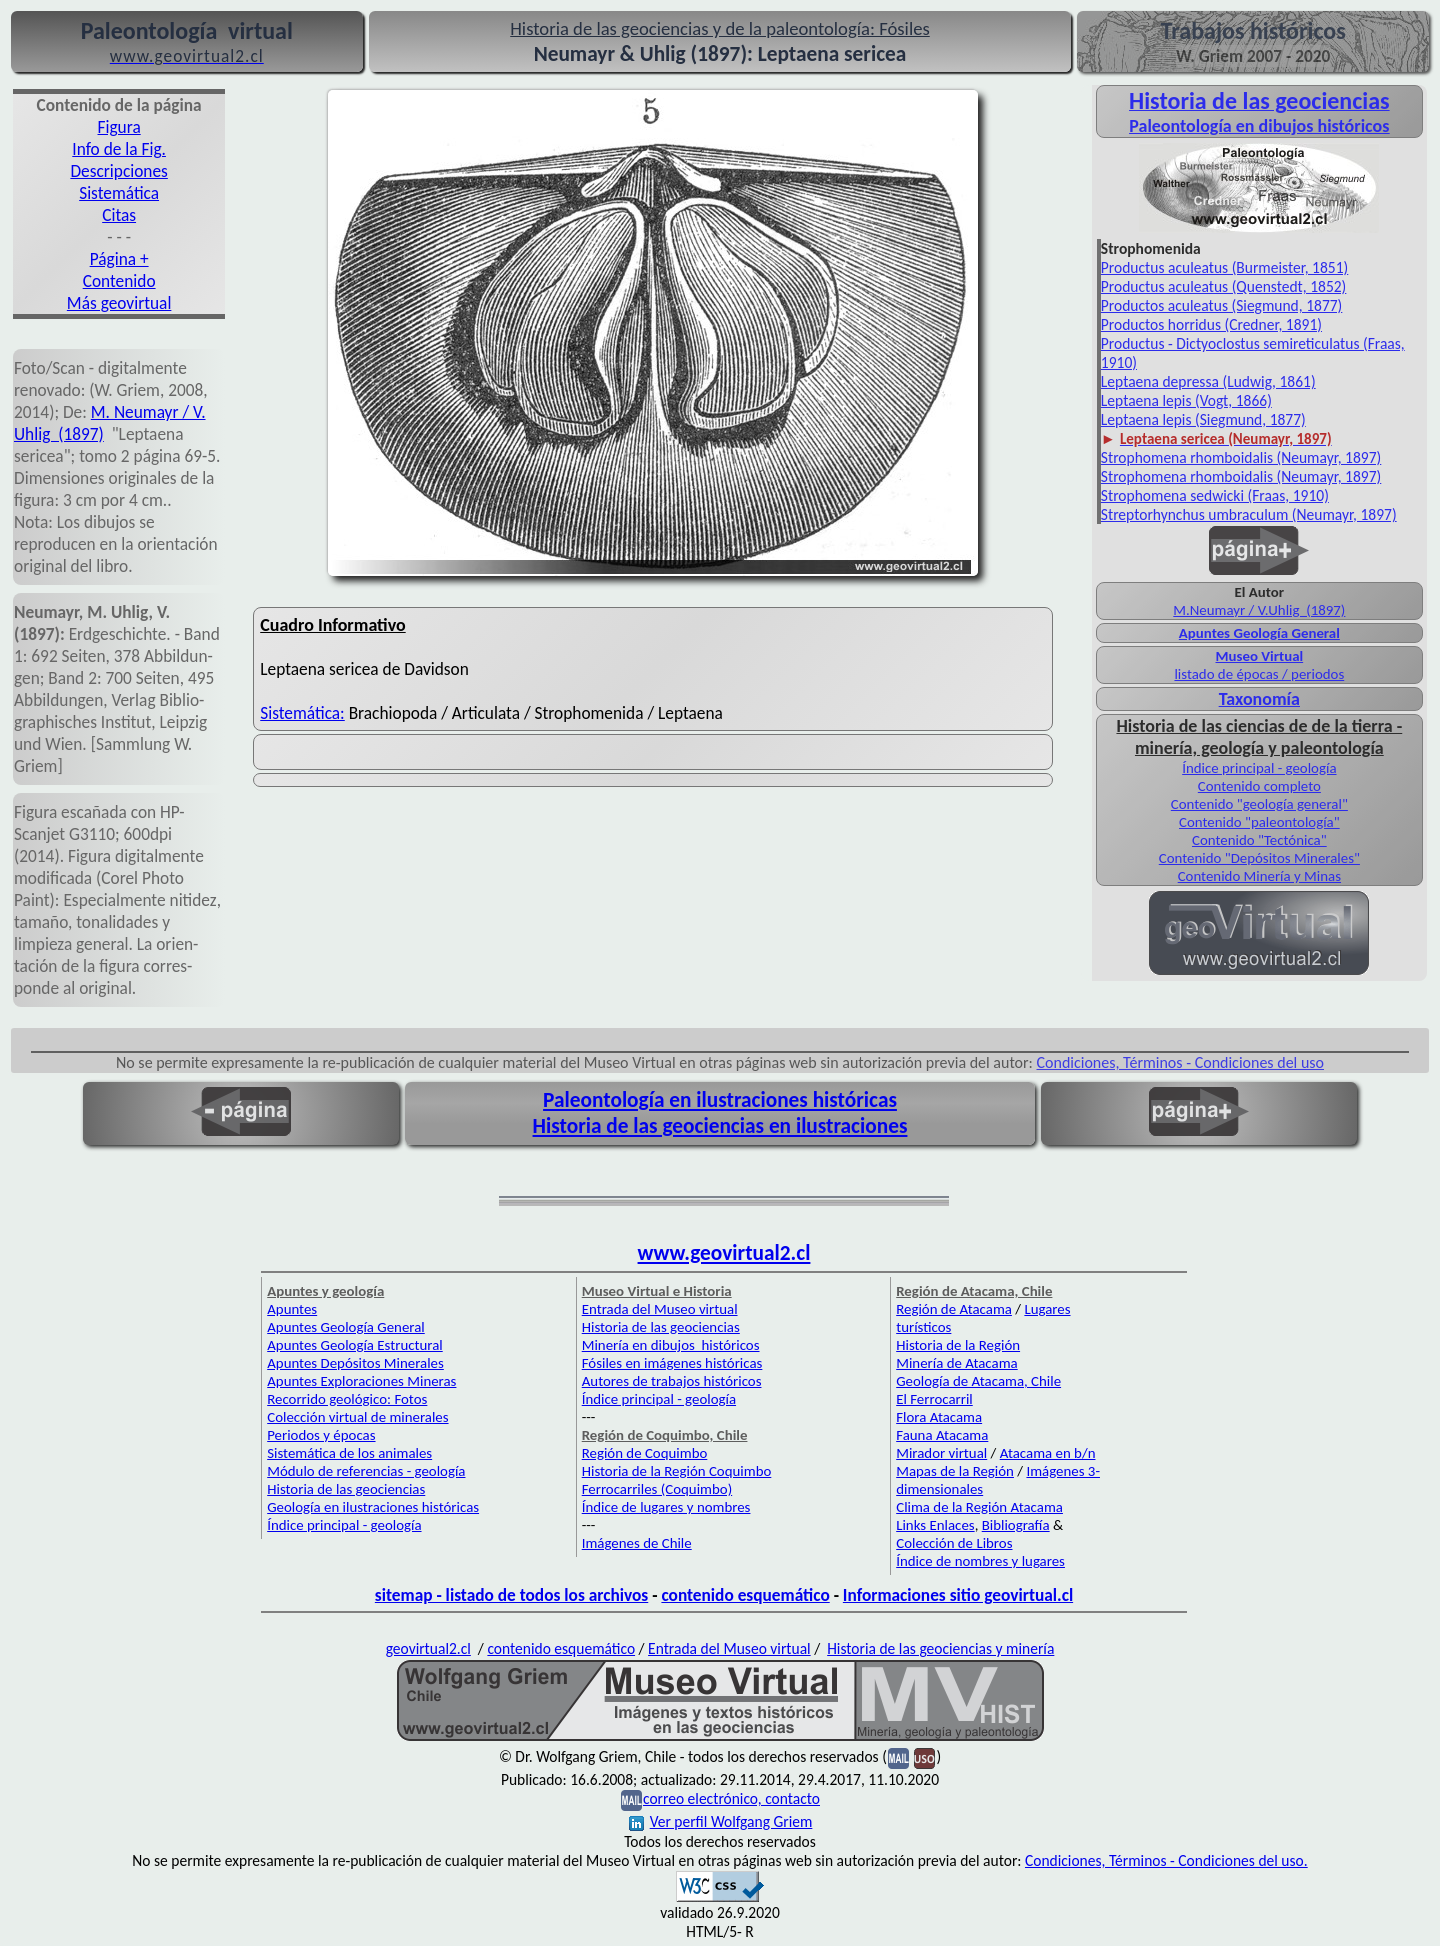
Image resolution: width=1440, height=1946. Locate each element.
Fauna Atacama (942, 1435)
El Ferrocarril (934, 1399)
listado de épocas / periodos (1259, 674)
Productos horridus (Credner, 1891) (1211, 324)
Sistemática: (302, 713)
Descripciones (118, 171)
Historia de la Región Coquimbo (677, 1471)
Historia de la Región (958, 1345)
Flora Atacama (939, 1417)
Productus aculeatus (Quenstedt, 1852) (1224, 286)
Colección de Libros (954, 1543)
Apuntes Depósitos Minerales (355, 1363)
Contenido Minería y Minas (1259, 876)
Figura (119, 127)
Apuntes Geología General (1259, 633)
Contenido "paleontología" (1259, 822)
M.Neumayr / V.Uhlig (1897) (1259, 610)
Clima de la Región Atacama (979, 1507)
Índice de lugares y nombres (666, 1507)
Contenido (119, 281)
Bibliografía (1016, 1525)
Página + (119, 259)
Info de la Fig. (119, 149)
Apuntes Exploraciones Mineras (361, 1381)
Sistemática (119, 193)
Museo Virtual (1260, 656)
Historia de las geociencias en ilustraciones (720, 1126)
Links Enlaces (935, 1525)
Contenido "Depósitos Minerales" (1259, 858)
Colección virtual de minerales (357, 1417)
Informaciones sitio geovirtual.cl (958, 1595)
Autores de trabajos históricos (672, 1381)
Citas (119, 215)
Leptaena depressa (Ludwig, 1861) (1208, 381)
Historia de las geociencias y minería (940, 1648)
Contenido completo (1259, 786)
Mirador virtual (941, 1453)
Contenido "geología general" (1259, 804)
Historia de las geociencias (346, 1489)
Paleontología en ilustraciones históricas (720, 1100)
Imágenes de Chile (637, 1543)
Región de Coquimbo (645, 1453)
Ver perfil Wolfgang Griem (721, 1821)
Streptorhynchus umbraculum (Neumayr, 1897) (1249, 514)
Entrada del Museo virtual (660, 1309)
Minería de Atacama (956, 1363)
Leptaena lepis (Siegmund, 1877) (1203, 419)
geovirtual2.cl (428, 1648)
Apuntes (292, 1309)
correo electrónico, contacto (731, 1798)
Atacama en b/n (1048, 1453)
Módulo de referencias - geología (366, 1471)
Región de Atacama (954, 1309)
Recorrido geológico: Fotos (347, 1399)
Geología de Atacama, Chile (978, 1381)
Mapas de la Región (955, 1471)
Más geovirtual (119, 303)
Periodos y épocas (321, 1435)
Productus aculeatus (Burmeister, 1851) (1224, 267)
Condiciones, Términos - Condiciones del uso (1181, 1062)
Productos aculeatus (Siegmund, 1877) (1221, 305)
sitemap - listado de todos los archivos (511, 1595)
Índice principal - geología (1259, 768)
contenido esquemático (745, 1595)
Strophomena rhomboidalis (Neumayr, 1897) (1241, 457)
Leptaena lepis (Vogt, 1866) (1186, 400)
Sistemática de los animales (349, 1453)
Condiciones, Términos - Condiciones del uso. (1166, 1860)
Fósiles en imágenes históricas (672, 1363)
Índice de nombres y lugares (980, 1561)
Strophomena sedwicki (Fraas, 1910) (1215, 495)
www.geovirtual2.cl (724, 1253)
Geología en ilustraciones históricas (373, 1507)
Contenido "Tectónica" (1259, 840)
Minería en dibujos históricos (671, 1345)
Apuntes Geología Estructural (355, 1345)
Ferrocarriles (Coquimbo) (657, 1489)
